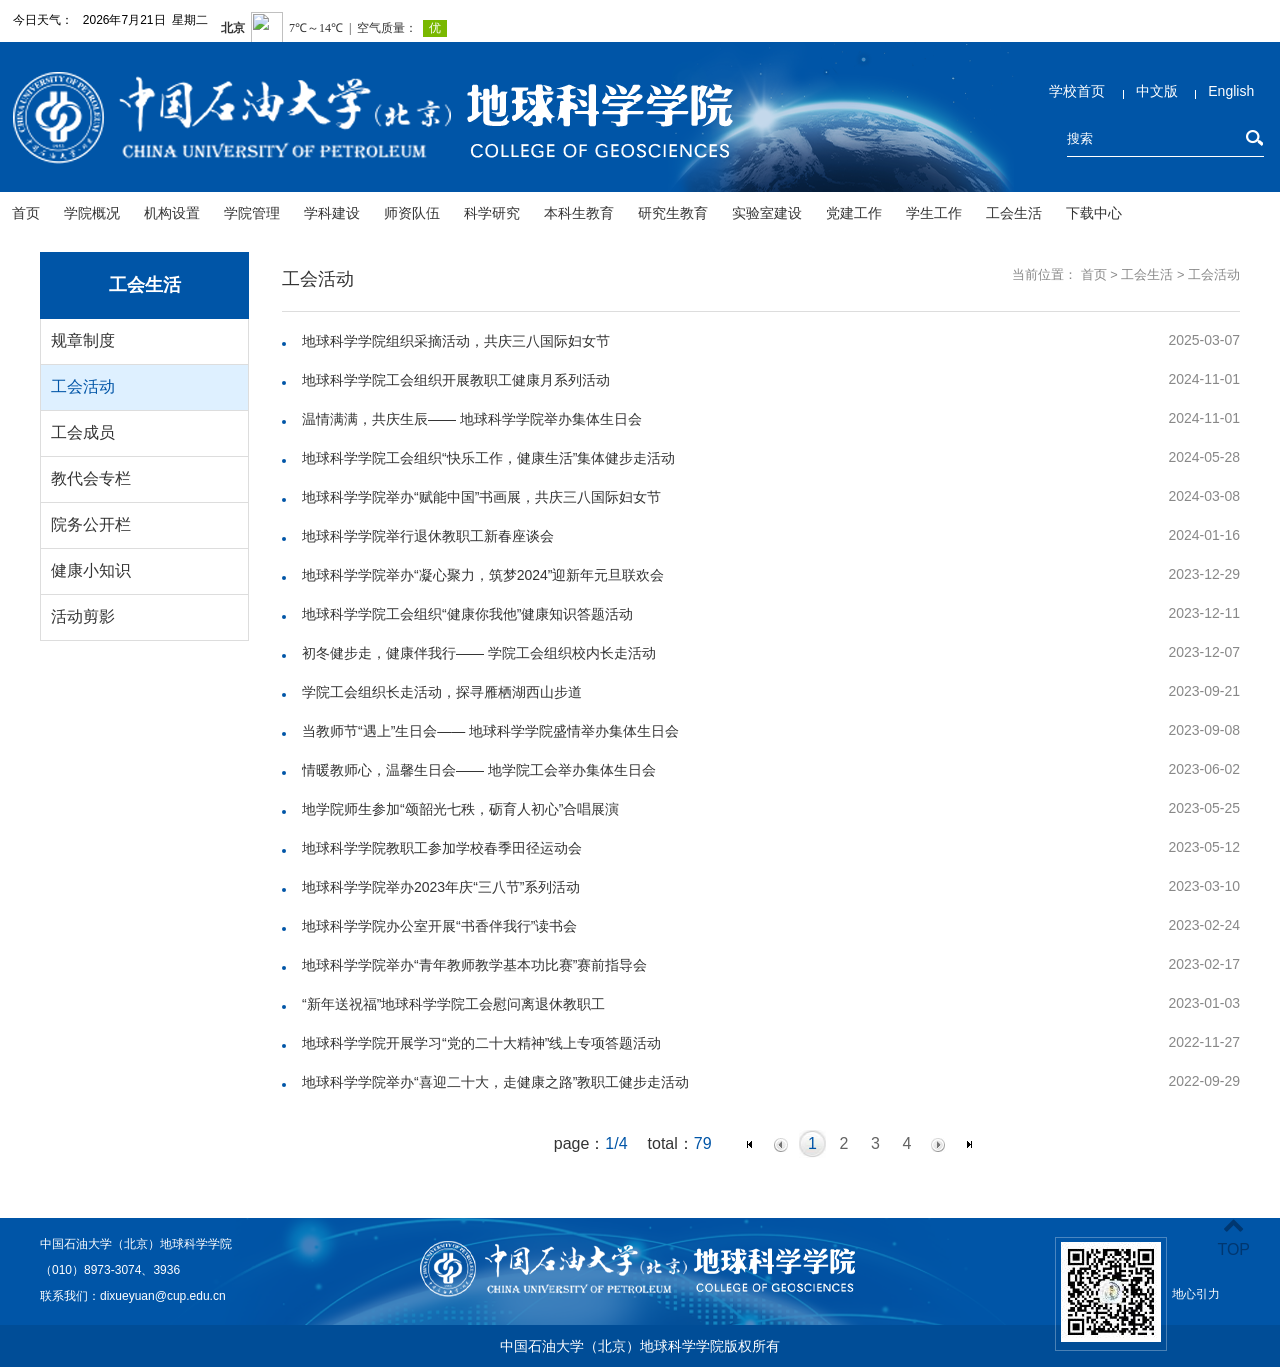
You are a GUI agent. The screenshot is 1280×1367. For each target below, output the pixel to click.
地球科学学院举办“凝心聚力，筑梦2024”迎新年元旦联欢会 (483, 575)
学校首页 (1077, 91)
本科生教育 (579, 213)
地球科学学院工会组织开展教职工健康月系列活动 (456, 380)
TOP (1233, 1237)
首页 (26, 213)
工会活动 (83, 386)
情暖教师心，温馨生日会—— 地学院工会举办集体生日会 (479, 770)
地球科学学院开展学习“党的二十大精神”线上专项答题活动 (481, 1043)
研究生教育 (673, 213)
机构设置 (172, 213)
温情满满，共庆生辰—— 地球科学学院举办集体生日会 (472, 419)
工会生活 (1014, 213)
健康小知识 (91, 570)
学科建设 (332, 213)
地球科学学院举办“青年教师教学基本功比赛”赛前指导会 (474, 965)
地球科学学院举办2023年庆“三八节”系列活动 (441, 887)
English (1231, 91)
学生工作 (934, 213)
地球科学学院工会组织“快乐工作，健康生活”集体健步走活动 (488, 458)
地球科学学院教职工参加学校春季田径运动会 (442, 848)
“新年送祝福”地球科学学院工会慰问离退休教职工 (453, 1004)
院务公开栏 (91, 524)
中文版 (1157, 91)
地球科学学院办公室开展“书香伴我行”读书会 (439, 926)
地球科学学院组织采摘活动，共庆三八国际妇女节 (456, 341)
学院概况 (92, 213)
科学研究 (492, 213)
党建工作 (854, 213)
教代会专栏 (91, 478)
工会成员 (83, 432)
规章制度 (83, 340)
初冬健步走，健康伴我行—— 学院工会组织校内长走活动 (479, 653)
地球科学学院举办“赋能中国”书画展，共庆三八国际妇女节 (481, 497)
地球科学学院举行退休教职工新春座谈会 (428, 536)
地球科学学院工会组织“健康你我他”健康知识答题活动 (467, 614)
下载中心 (1094, 213)
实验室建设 (767, 213)
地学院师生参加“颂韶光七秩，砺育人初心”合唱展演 (460, 809)
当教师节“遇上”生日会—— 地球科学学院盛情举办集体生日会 (490, 731)
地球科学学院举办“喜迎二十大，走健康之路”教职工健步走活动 (495, 1082)
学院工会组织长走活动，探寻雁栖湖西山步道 (442, 692)
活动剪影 (83, 616)
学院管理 (252, 213)
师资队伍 (412, 213)
